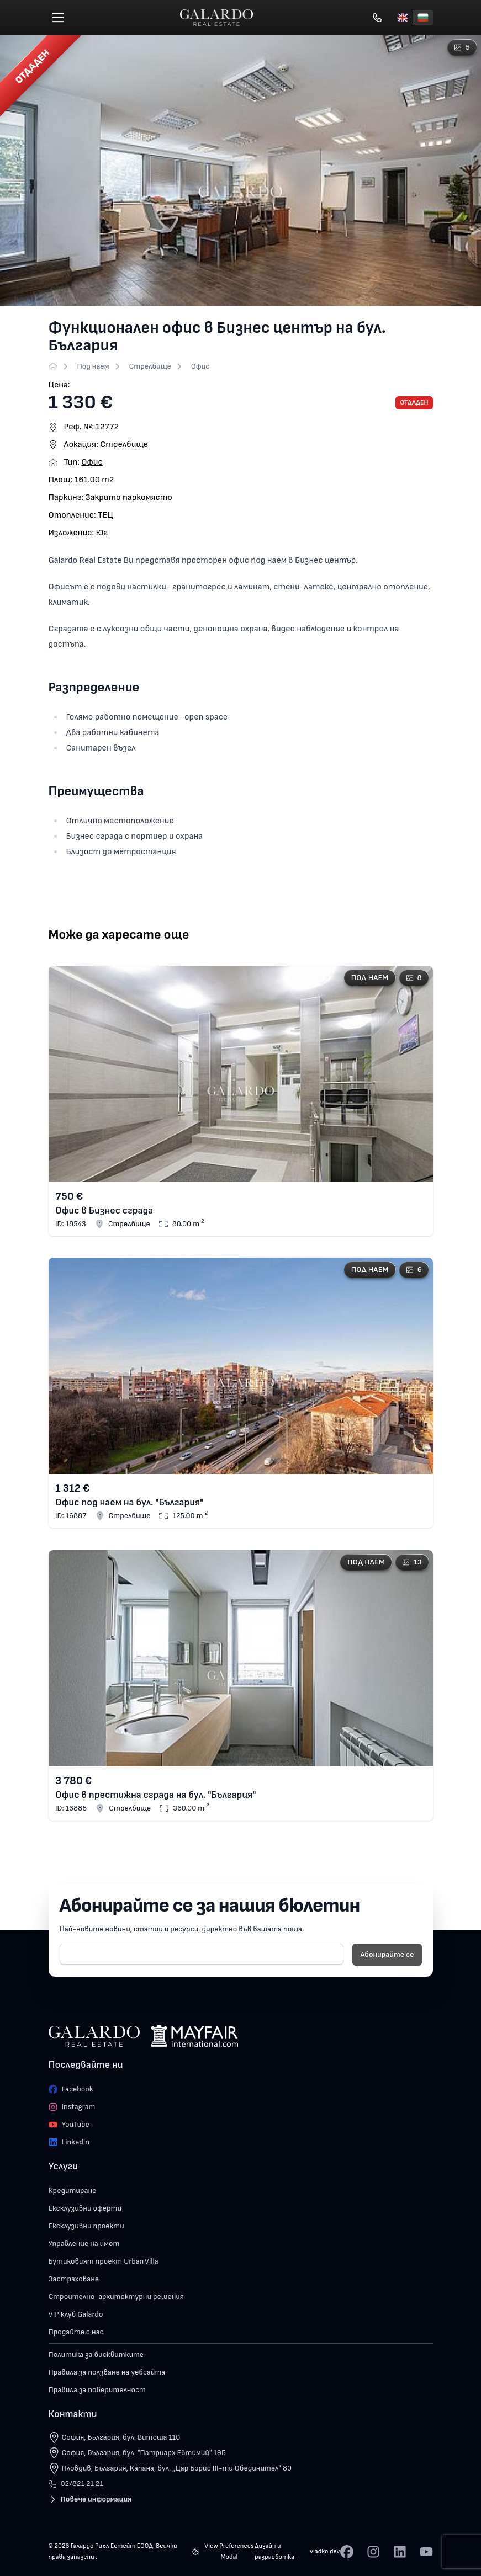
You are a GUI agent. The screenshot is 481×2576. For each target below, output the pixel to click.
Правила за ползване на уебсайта (107, 2372)
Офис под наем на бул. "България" (129, 1502)
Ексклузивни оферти (85, 2208)
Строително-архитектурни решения (116, 2296)
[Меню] (58, 18)
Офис (200, 366)
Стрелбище (150, 366)
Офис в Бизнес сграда (104, 1210)
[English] (403, 17)
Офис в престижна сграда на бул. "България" (155, 1794)
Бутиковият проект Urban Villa (103, 2261)
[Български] (423, 17)
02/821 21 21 (76, 2483)
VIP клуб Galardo (76, 2314)
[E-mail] (202, 1954)
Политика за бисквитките (96, 2354)
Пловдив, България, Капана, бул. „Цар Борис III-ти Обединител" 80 (177, 2468)
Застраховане (74, 2279)
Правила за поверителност (97, 2389)
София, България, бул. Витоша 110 (121, 2437)
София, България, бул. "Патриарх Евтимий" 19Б (144, 2452)
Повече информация (90, 2499)
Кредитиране (73, 2190)
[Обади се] (377, 18)
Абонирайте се (387, 1954)
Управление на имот (84, 2243)
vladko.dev (325, 2551)
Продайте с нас (76, 2332)
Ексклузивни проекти (86, 2226)
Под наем (93, 366)
